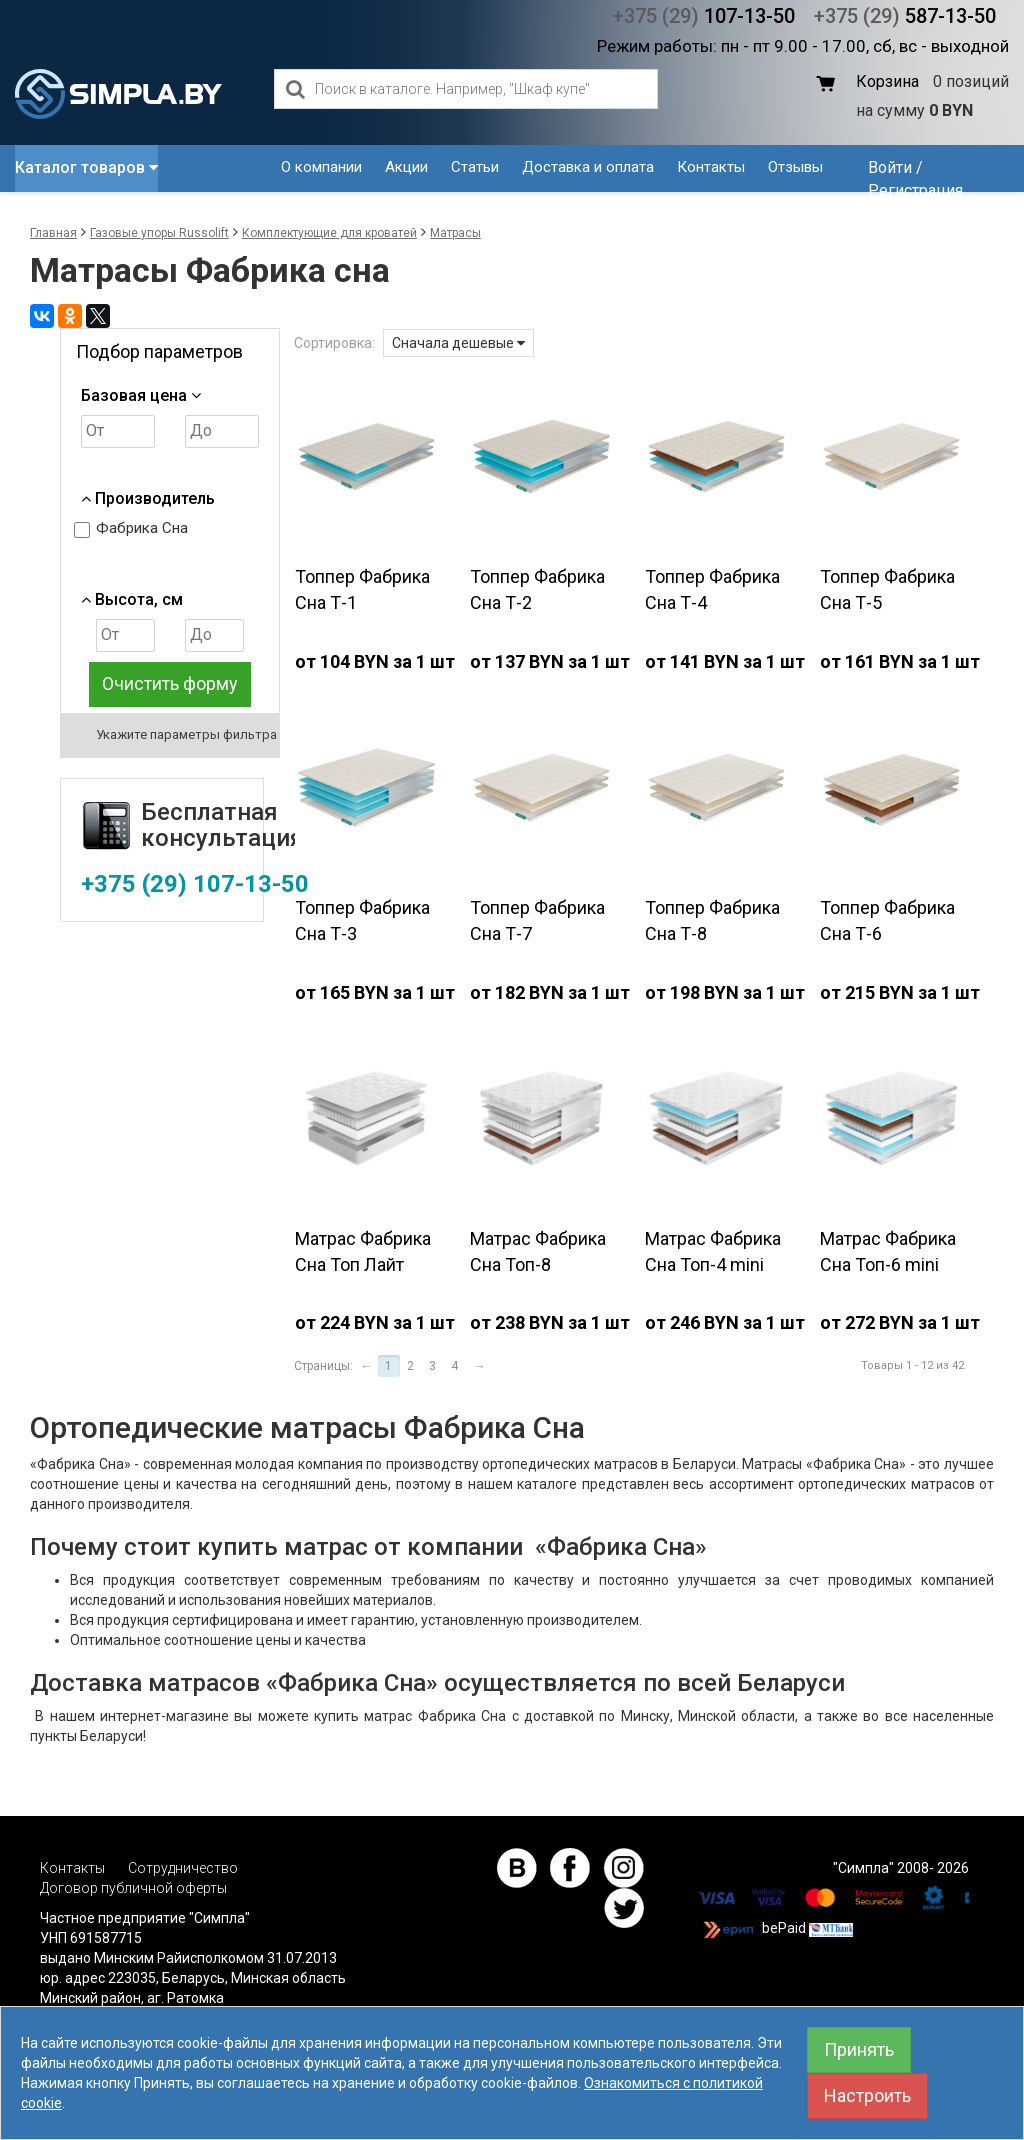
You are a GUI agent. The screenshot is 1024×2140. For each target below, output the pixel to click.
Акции (406, 167)
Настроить (867, 2095)
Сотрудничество (183, 1868)
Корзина (887, 81)
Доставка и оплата (588, 167)
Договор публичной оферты (133, 1888)
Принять (859, 2049)
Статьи (475, 167)
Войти (890, 167)
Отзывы (795, 167)
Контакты (711, 167)
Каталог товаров (86, 167)
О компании (321, 167)
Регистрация (915, 190)
